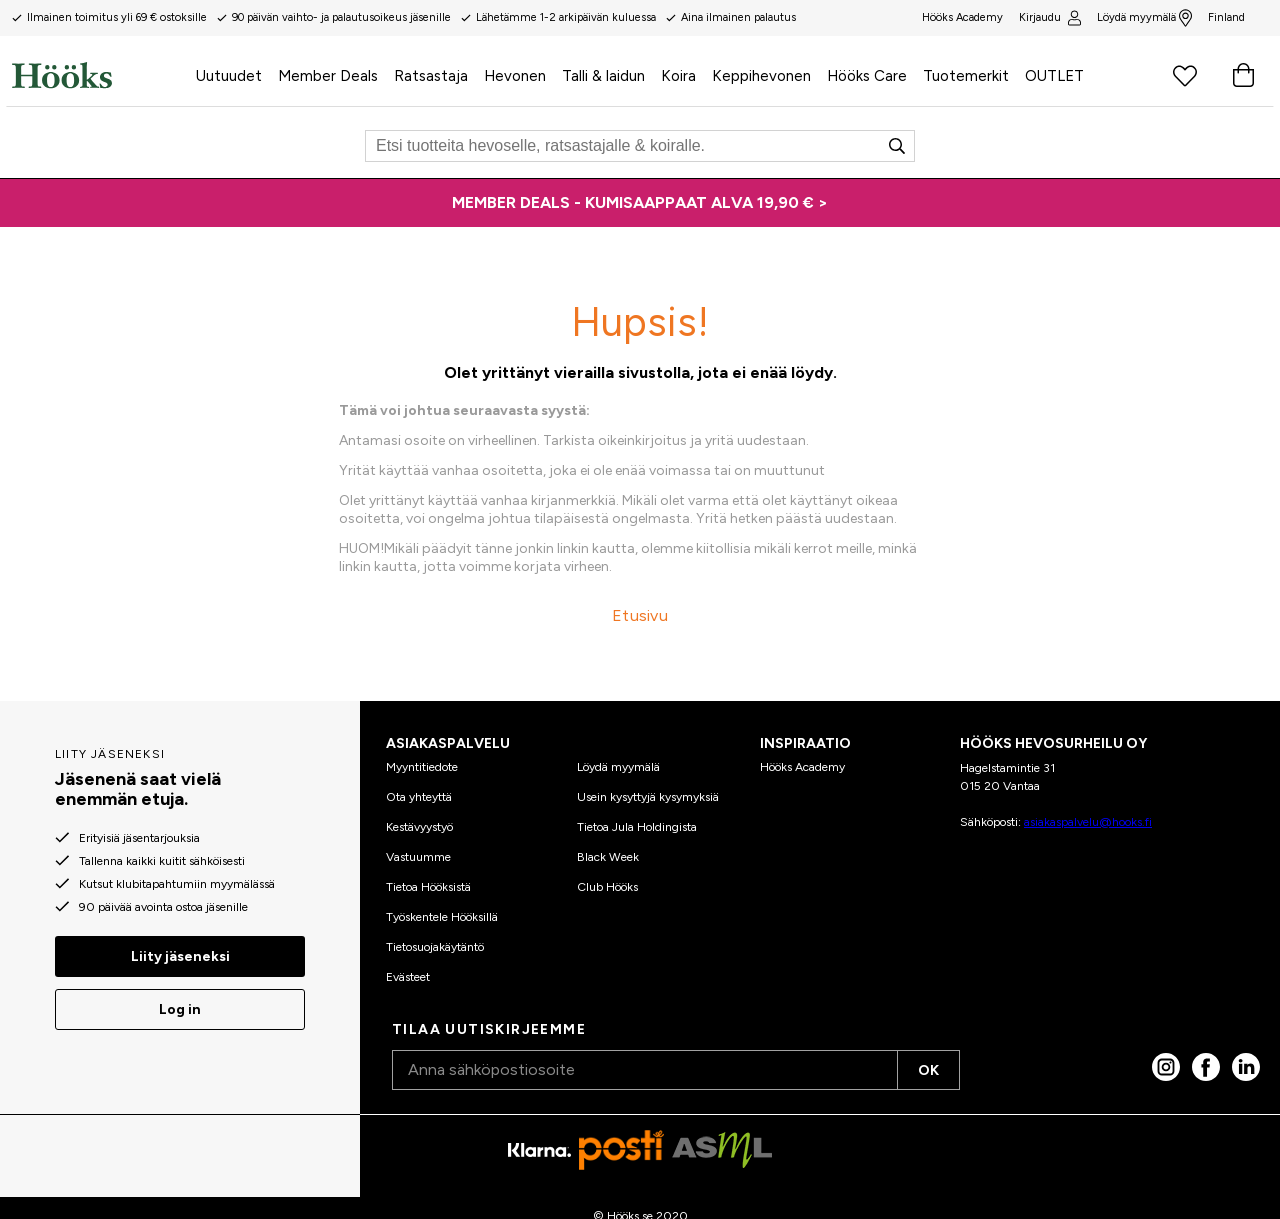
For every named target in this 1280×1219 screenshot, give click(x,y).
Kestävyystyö (419, 827)
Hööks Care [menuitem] (867, 76)
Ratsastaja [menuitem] (431, 76)
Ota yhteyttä (419, 797)
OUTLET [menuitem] (1054, 76)
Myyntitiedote (422, 767)
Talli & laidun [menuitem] (603, 76)
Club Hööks (607, 887)
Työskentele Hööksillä (442, 917)
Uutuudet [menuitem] (229, 76)
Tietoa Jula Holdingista (637, 827)
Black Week (608, 857)
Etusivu (640, 615)
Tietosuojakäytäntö (435, 947)
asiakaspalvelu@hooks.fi (1088, 822)
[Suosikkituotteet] (1185, 75)
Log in (180, 1009)
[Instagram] (1166, 1067)
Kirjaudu (1049, 18)
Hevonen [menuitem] (515, 76)
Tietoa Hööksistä (428, 887)
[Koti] (100, 75)
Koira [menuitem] (678, 76)
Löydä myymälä (1144, 18)
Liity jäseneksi (180, 956)
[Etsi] (640, 146)
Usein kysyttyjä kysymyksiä (648, 797)
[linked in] (1246, 1067)
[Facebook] (1206, 1067)
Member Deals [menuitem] (328, 76)
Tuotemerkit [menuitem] (966, 76)
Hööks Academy (802, 767)
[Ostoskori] (1243, 75)
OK (928, 1070)
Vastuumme (418, 857)
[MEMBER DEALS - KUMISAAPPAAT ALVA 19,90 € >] (640, 203)
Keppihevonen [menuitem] (761, 76)
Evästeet (408, 977)
